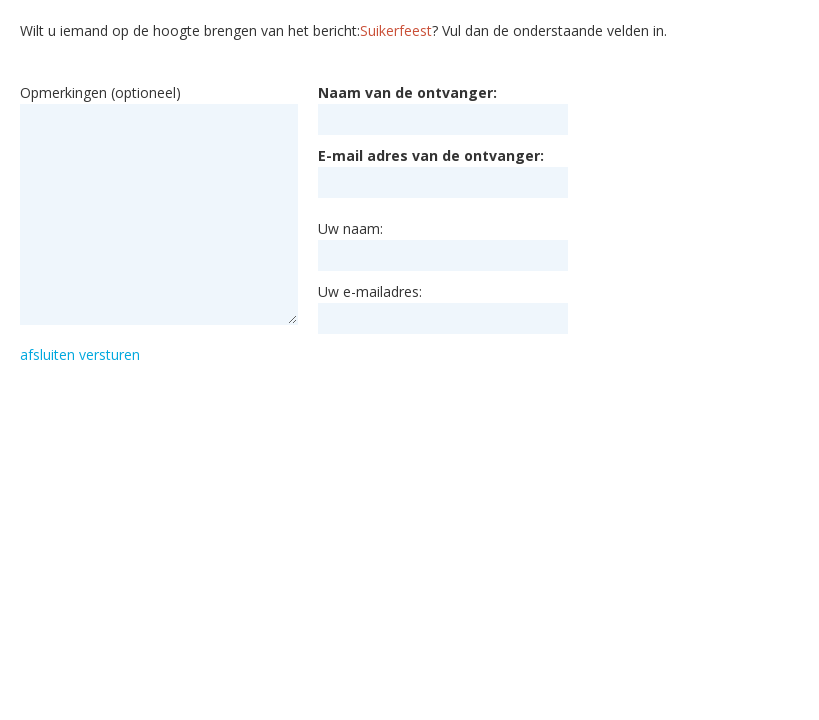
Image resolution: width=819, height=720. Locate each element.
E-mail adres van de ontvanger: (431, 155)
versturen (109, 354)
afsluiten (47, 354)
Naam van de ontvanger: (407, 92)
